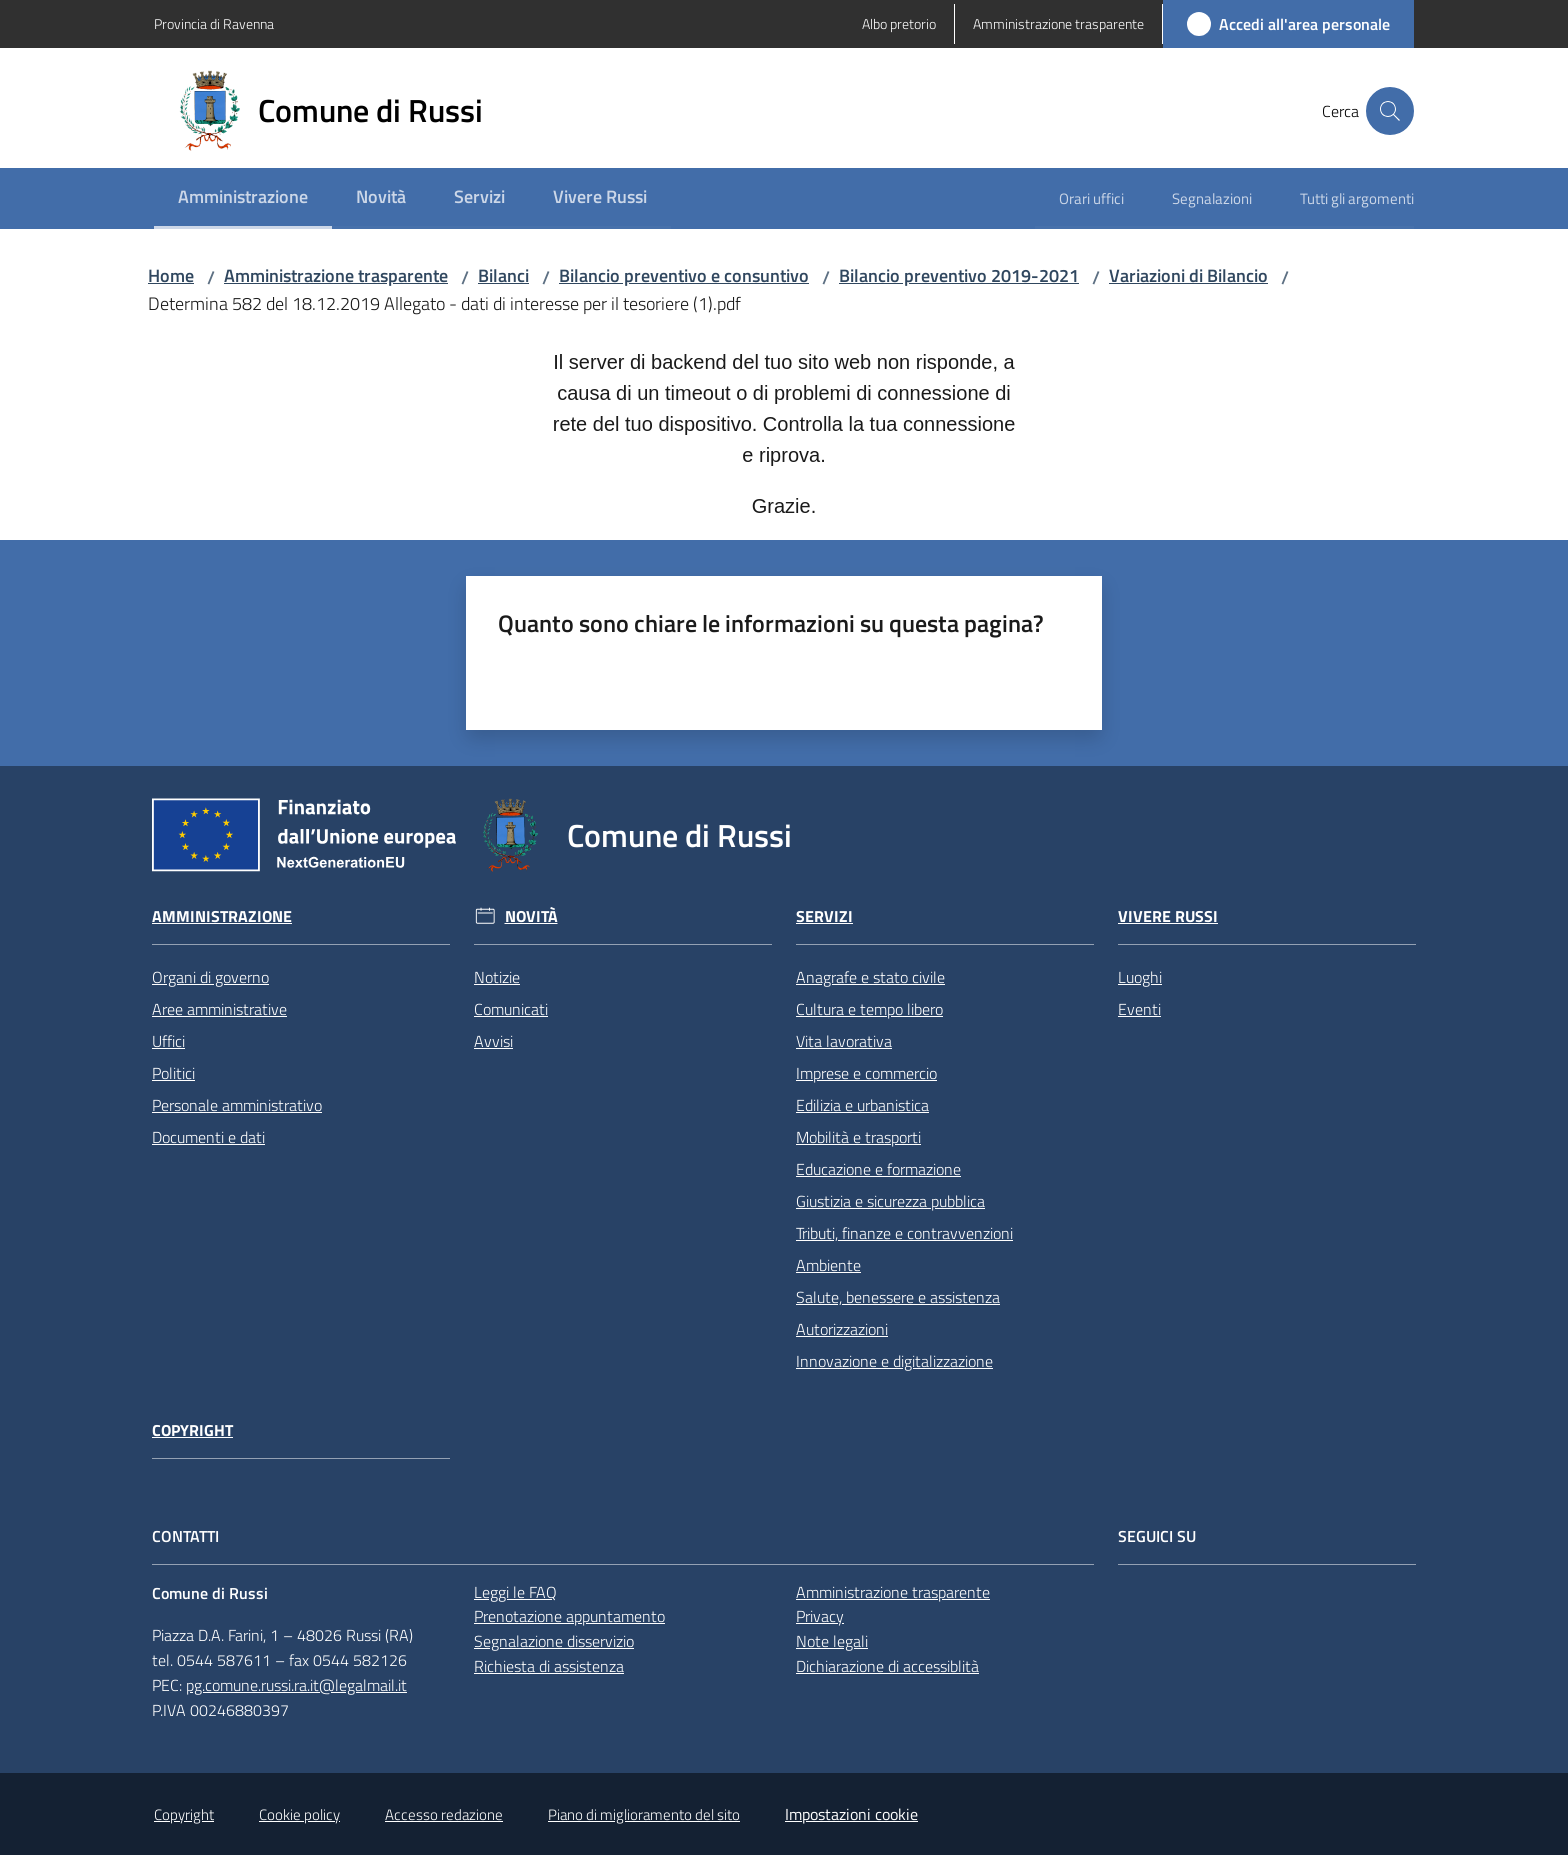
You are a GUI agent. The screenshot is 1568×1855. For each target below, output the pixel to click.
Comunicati (511, 1009)
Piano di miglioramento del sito (644, 1814)
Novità (531, 916)
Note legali (832, 1641)
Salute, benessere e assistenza (898, 1297)
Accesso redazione (444, 1814)
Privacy (820, 1616)
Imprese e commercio (866, 1073)
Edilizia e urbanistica (862, 1105)
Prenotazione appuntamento (569, 1616)
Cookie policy (299, 1814)
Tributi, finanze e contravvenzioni (904, 1233)
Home (171, 275)
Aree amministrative (219, 1009)
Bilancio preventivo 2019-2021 (959, 275)
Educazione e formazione (878, 1169)
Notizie (497, 977)
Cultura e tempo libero (869, 1009)
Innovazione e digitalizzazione (894, 1361)
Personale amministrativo (237, 1105)
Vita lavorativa (844, 1041)
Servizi (824, 916)
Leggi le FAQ (515, 1592)
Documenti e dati (208, 1137)
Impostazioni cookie (851, 1814)
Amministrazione (222, 916)
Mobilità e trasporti (858, 1137)
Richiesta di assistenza (549, 1666)
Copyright (192, 1430)
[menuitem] (243, 198)
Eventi (1139, 1009)
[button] (1390, 111)
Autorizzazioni (842, 1329)
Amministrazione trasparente (336, 275)
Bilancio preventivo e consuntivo (684, 275)
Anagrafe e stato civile (870, 977)
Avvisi (493, 1041)
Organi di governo (210, 977)
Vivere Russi (1168, 916)
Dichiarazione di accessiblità (887, 1666)
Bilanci (503, 275)
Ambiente (828, 1265)
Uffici (168, 1041)
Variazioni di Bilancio (1188, 275)
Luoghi (1140, 977)
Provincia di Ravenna (214, 23)
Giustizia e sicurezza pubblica (890, 1201)
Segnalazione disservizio (554, 1641)
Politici (173, 1073)
